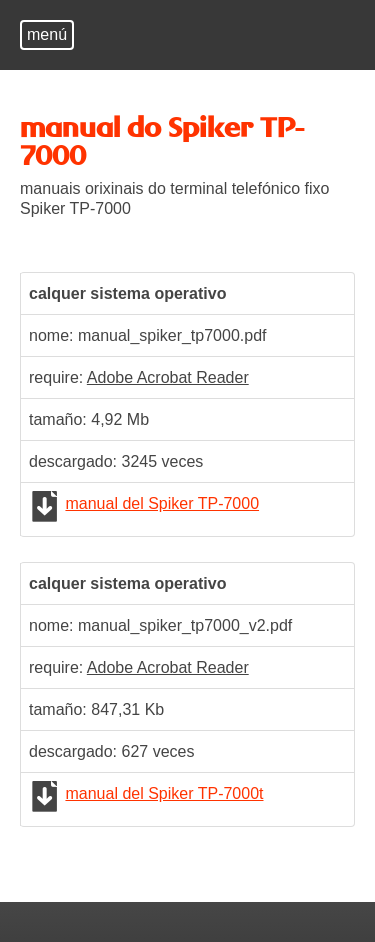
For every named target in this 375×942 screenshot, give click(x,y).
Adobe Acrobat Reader (168, 377)
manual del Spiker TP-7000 (162, 503)
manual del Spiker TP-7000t (164, 793)
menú (47, 34)
